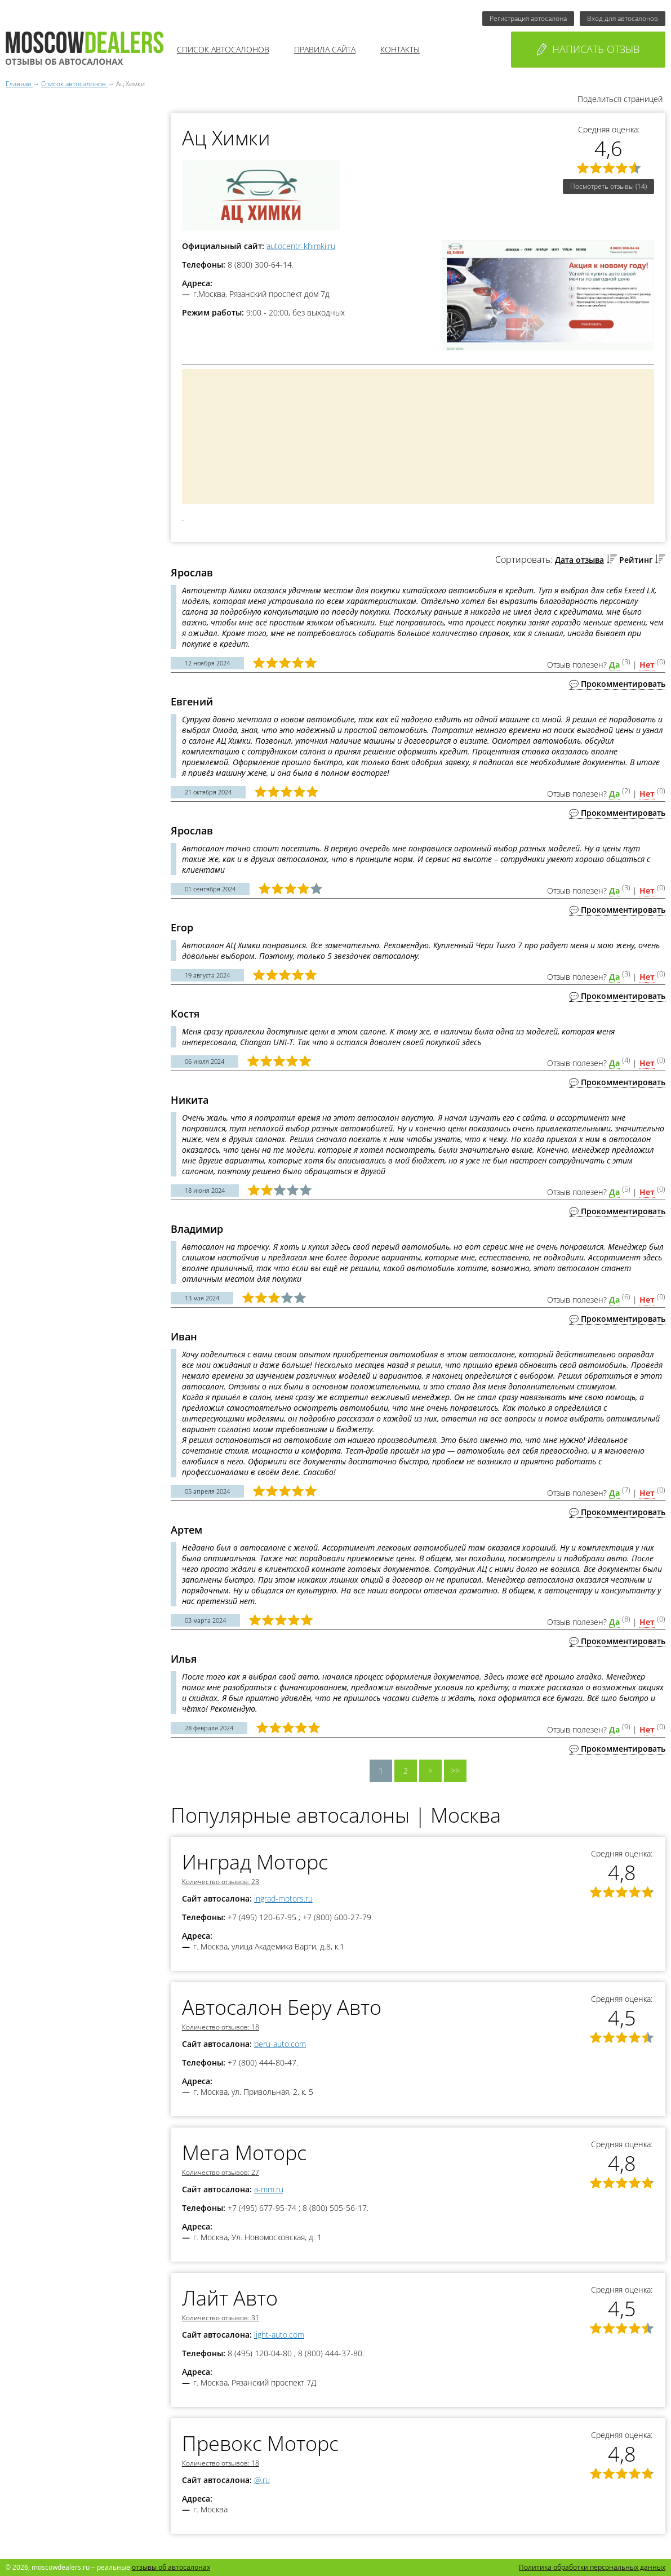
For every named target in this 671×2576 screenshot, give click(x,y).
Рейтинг (635, 559)
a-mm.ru (268, 2189)
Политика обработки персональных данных (592, 2567)
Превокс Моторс (260, 2443)
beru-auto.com (280, 2043)
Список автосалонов (223, 49)
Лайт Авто (230, 2298)
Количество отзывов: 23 (220, 1881)
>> (455, 1770)
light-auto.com (279, 2334)
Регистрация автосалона (528, 18)
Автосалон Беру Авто (281, 2007)
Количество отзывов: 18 (220, 2027)
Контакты (400, 49)
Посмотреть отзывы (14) (608, 186)
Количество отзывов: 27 (220, 2172)
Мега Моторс (244, 2152)
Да (614, 664)
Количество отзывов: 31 (220, 2317)
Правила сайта (325, 49)
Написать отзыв (588, 49)
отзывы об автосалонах (171, 2567)
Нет (647, 664)
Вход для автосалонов (622, 18)
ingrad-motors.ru (283, 1898)
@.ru (262, 2480)
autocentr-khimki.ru (300, 246)
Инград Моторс (255, 1862)
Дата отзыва (579, 559)
